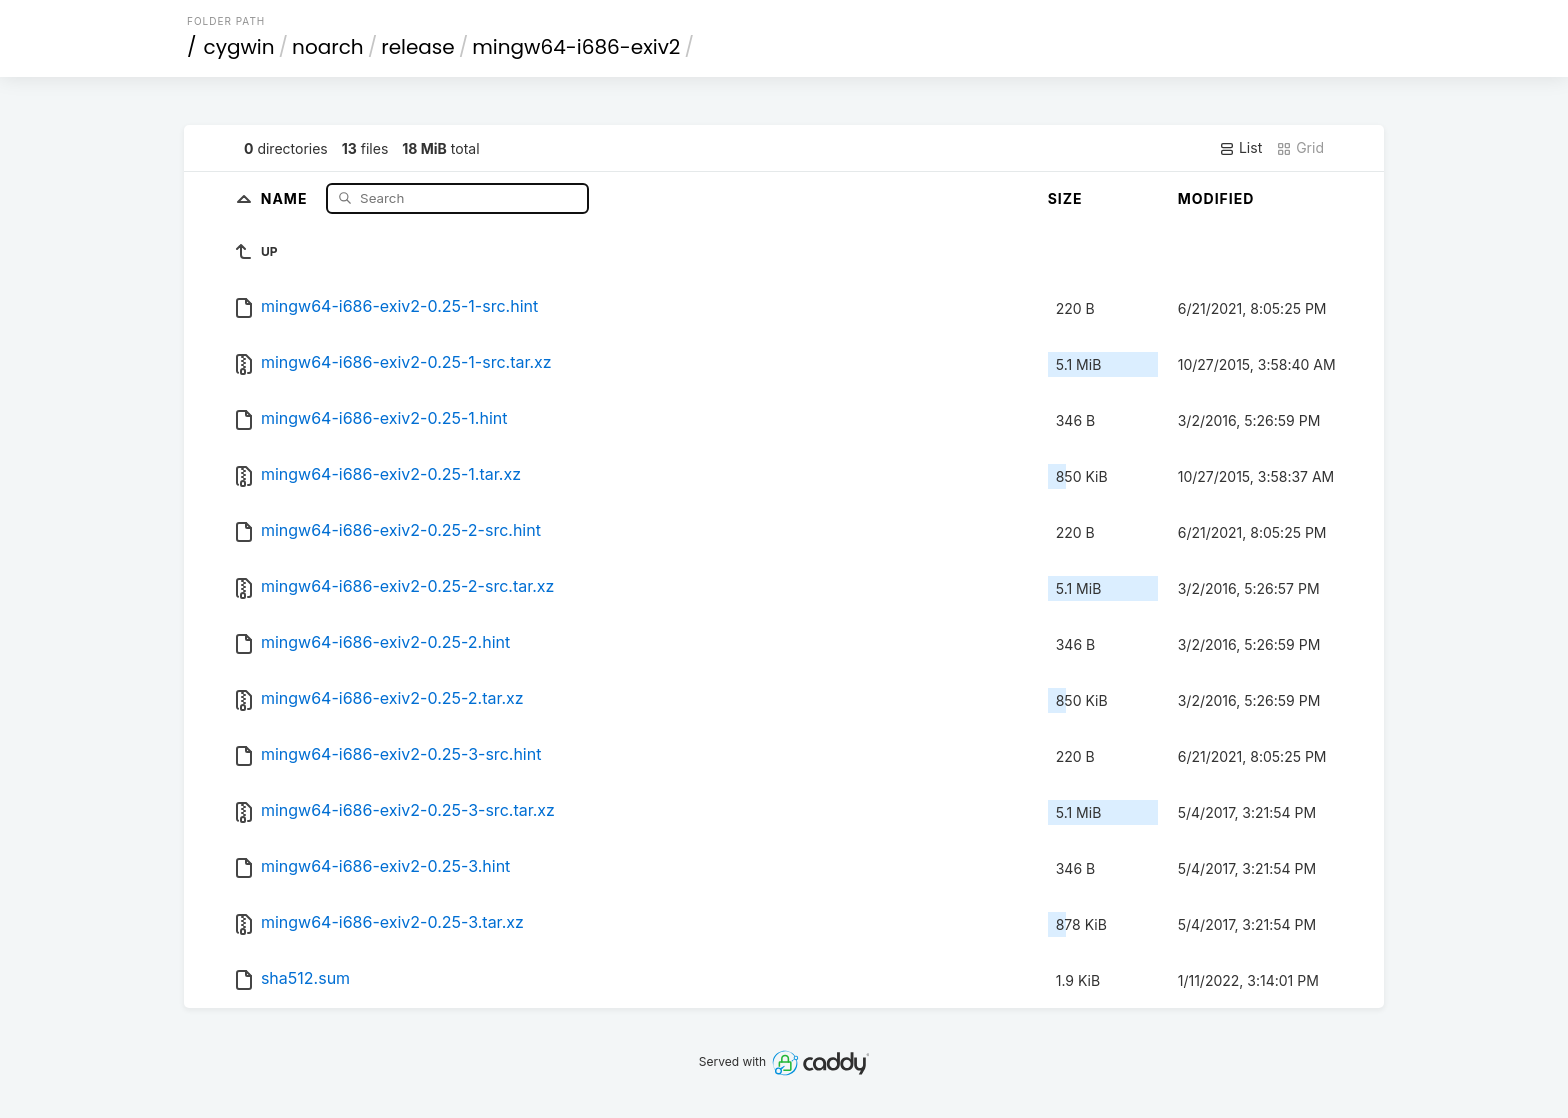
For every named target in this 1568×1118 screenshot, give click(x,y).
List (1240, 148)
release (418, 47)
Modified (1216, 198)
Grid (1300, 148)
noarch (328, 47)
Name (286, 197)
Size (1065, 198)
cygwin (239, 47)
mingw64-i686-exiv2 (576, 47)
